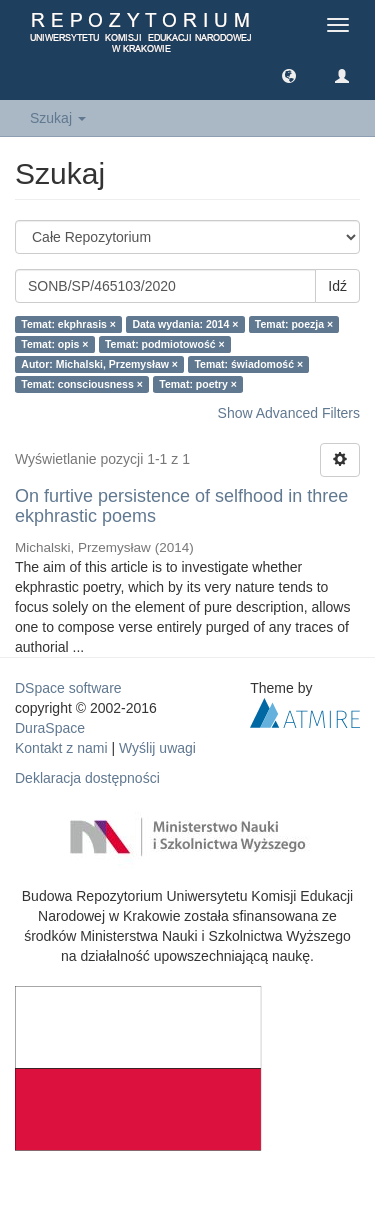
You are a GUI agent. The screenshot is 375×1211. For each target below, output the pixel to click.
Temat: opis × (54, 344)
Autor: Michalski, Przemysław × (99, 364)
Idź (337, 286)
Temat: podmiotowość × (165, 344)
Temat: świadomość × (248, 364)
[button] (289, 75)
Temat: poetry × (198, 384)
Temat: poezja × (294, 324)
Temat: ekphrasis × (68, 324)
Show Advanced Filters (289, 413)
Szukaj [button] (58, 118)
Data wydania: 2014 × (185, 324)
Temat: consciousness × (81, 384)
